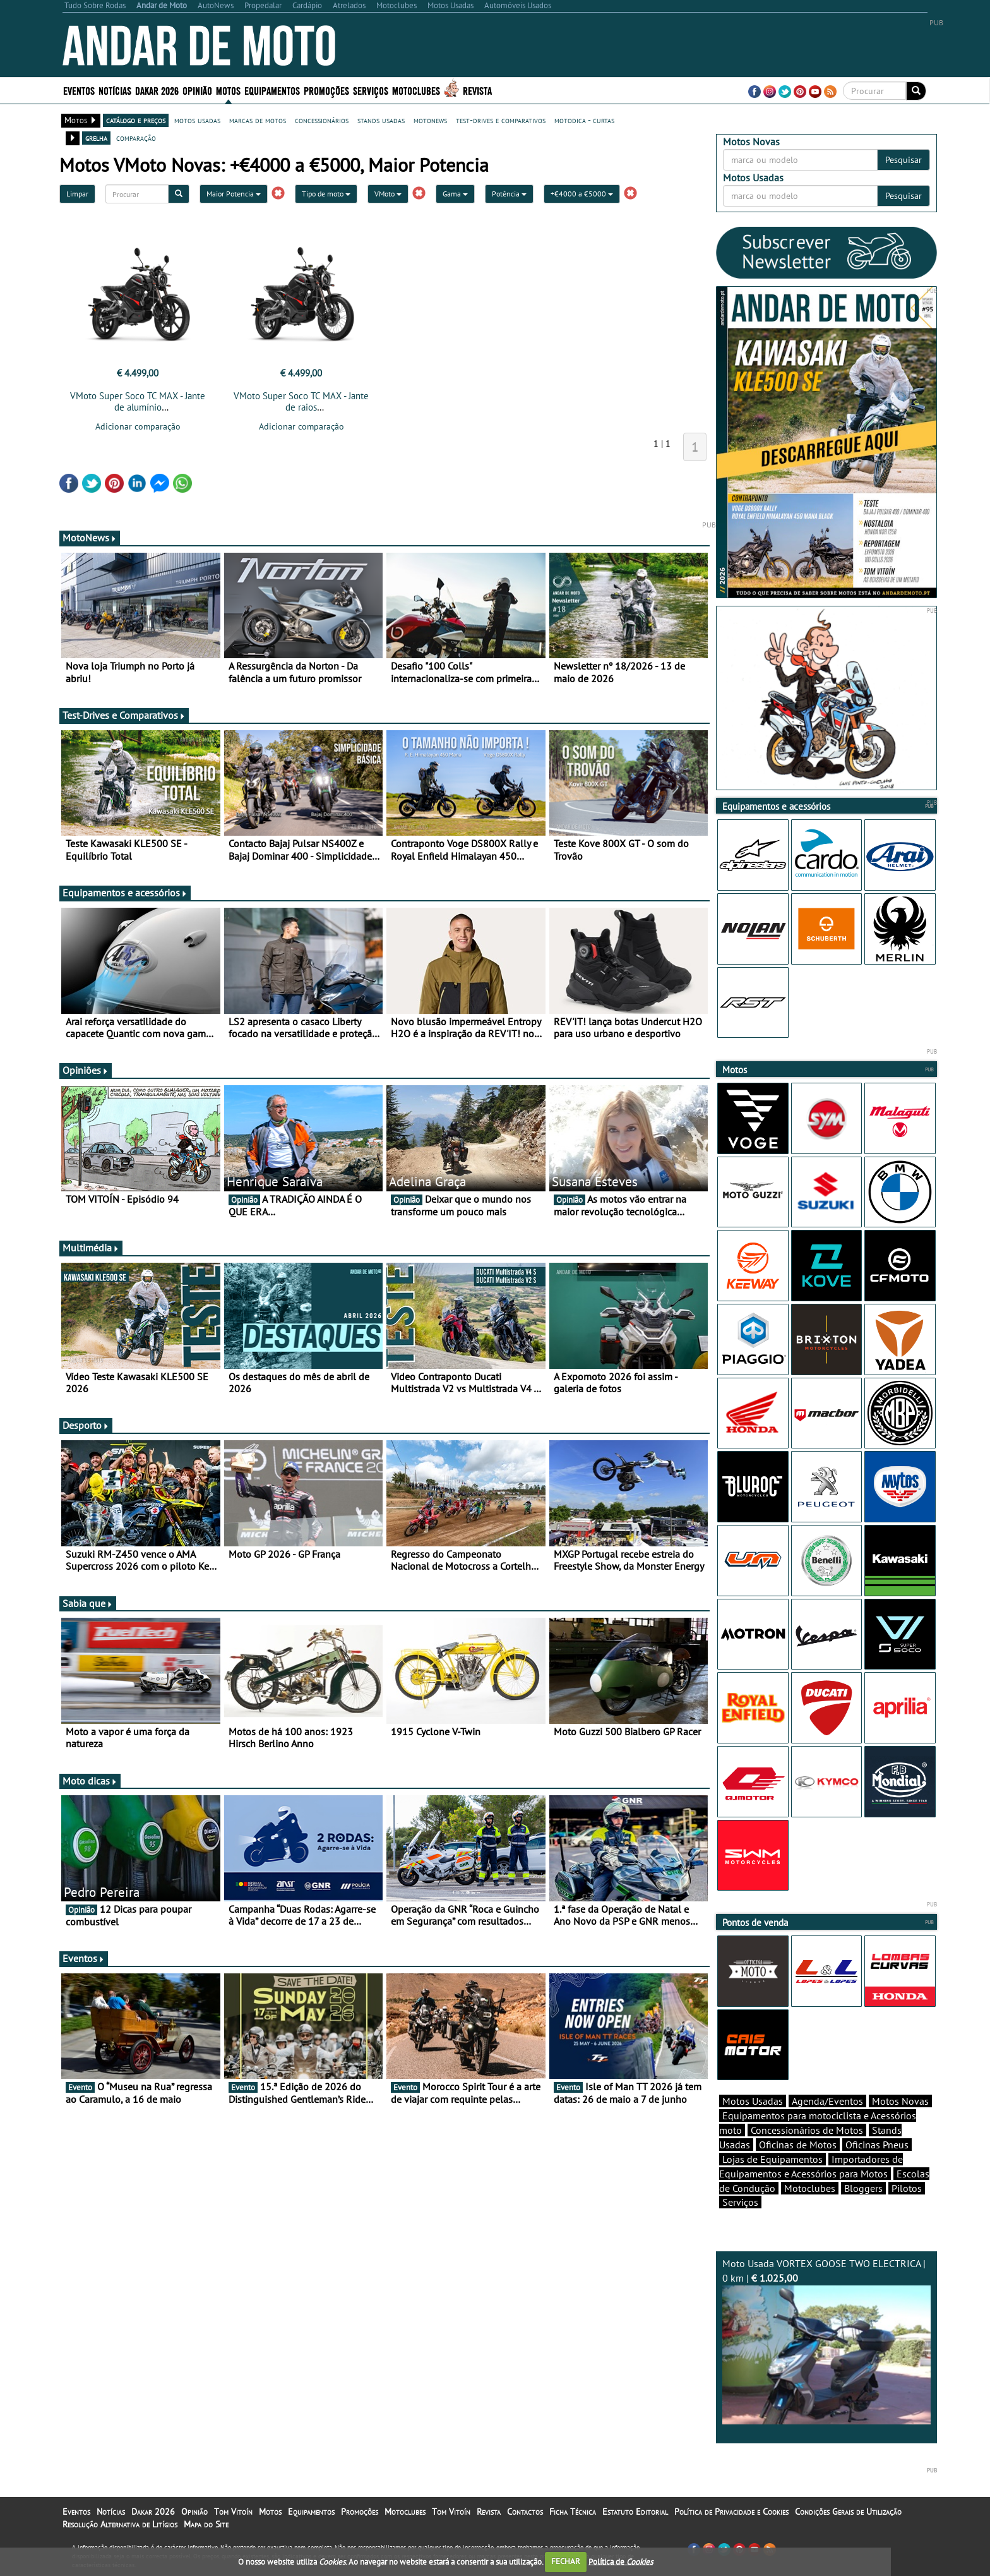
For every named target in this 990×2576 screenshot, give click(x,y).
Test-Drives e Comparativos (124, 715)
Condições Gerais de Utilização (848, 2511)
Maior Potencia (233, 193)
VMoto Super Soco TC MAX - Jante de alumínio (137, 401)
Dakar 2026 (157, 90)
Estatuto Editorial (635, 2511)
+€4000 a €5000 (582, 193)
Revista (477, 90)
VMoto (388, 193)
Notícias (114, 90)
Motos (228, 90)
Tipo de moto (326, 193)
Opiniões (86, 1070)
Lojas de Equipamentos (772, 2159)
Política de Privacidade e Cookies (731, 2511)
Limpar (77, 193)
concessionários (322, 120)
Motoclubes (416, 90)
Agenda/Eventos (827, 2101)
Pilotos (907, 2188)
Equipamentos (272, 90)
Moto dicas (90, 1780)
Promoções (326, 90)
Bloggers (863, 2188)
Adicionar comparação (138, 426)
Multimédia (91, 1247)
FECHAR (565, 2561)
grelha (96, 137)
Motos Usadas (752, 2101)
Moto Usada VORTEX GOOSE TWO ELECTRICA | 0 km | (826, 2340)
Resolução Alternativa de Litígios (120, 2524)
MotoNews (90, 537)
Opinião (197, 90)
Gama (455, 193)
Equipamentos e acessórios (125, 892)
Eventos (79, 90)
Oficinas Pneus (877, 2144)
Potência (509, 193)
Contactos (525, 2511)
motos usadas (197, 120)
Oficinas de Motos (798, 2144)
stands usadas (381, 120)
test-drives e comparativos (501, 120)
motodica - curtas (584, 120)
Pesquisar (903, 160)
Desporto (86, 1425)
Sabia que (88, 1603)
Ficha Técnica (572, 2511)
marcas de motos (257, 120)
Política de (620, 2561)
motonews (430, 120)
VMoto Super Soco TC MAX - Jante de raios (301, 401)
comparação (136, 137)
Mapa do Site (206, 2524)
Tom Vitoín (233, 2511)
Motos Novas (900, 2101)
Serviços (370, 90)
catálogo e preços (135, 120)
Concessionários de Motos (807, 2130)
